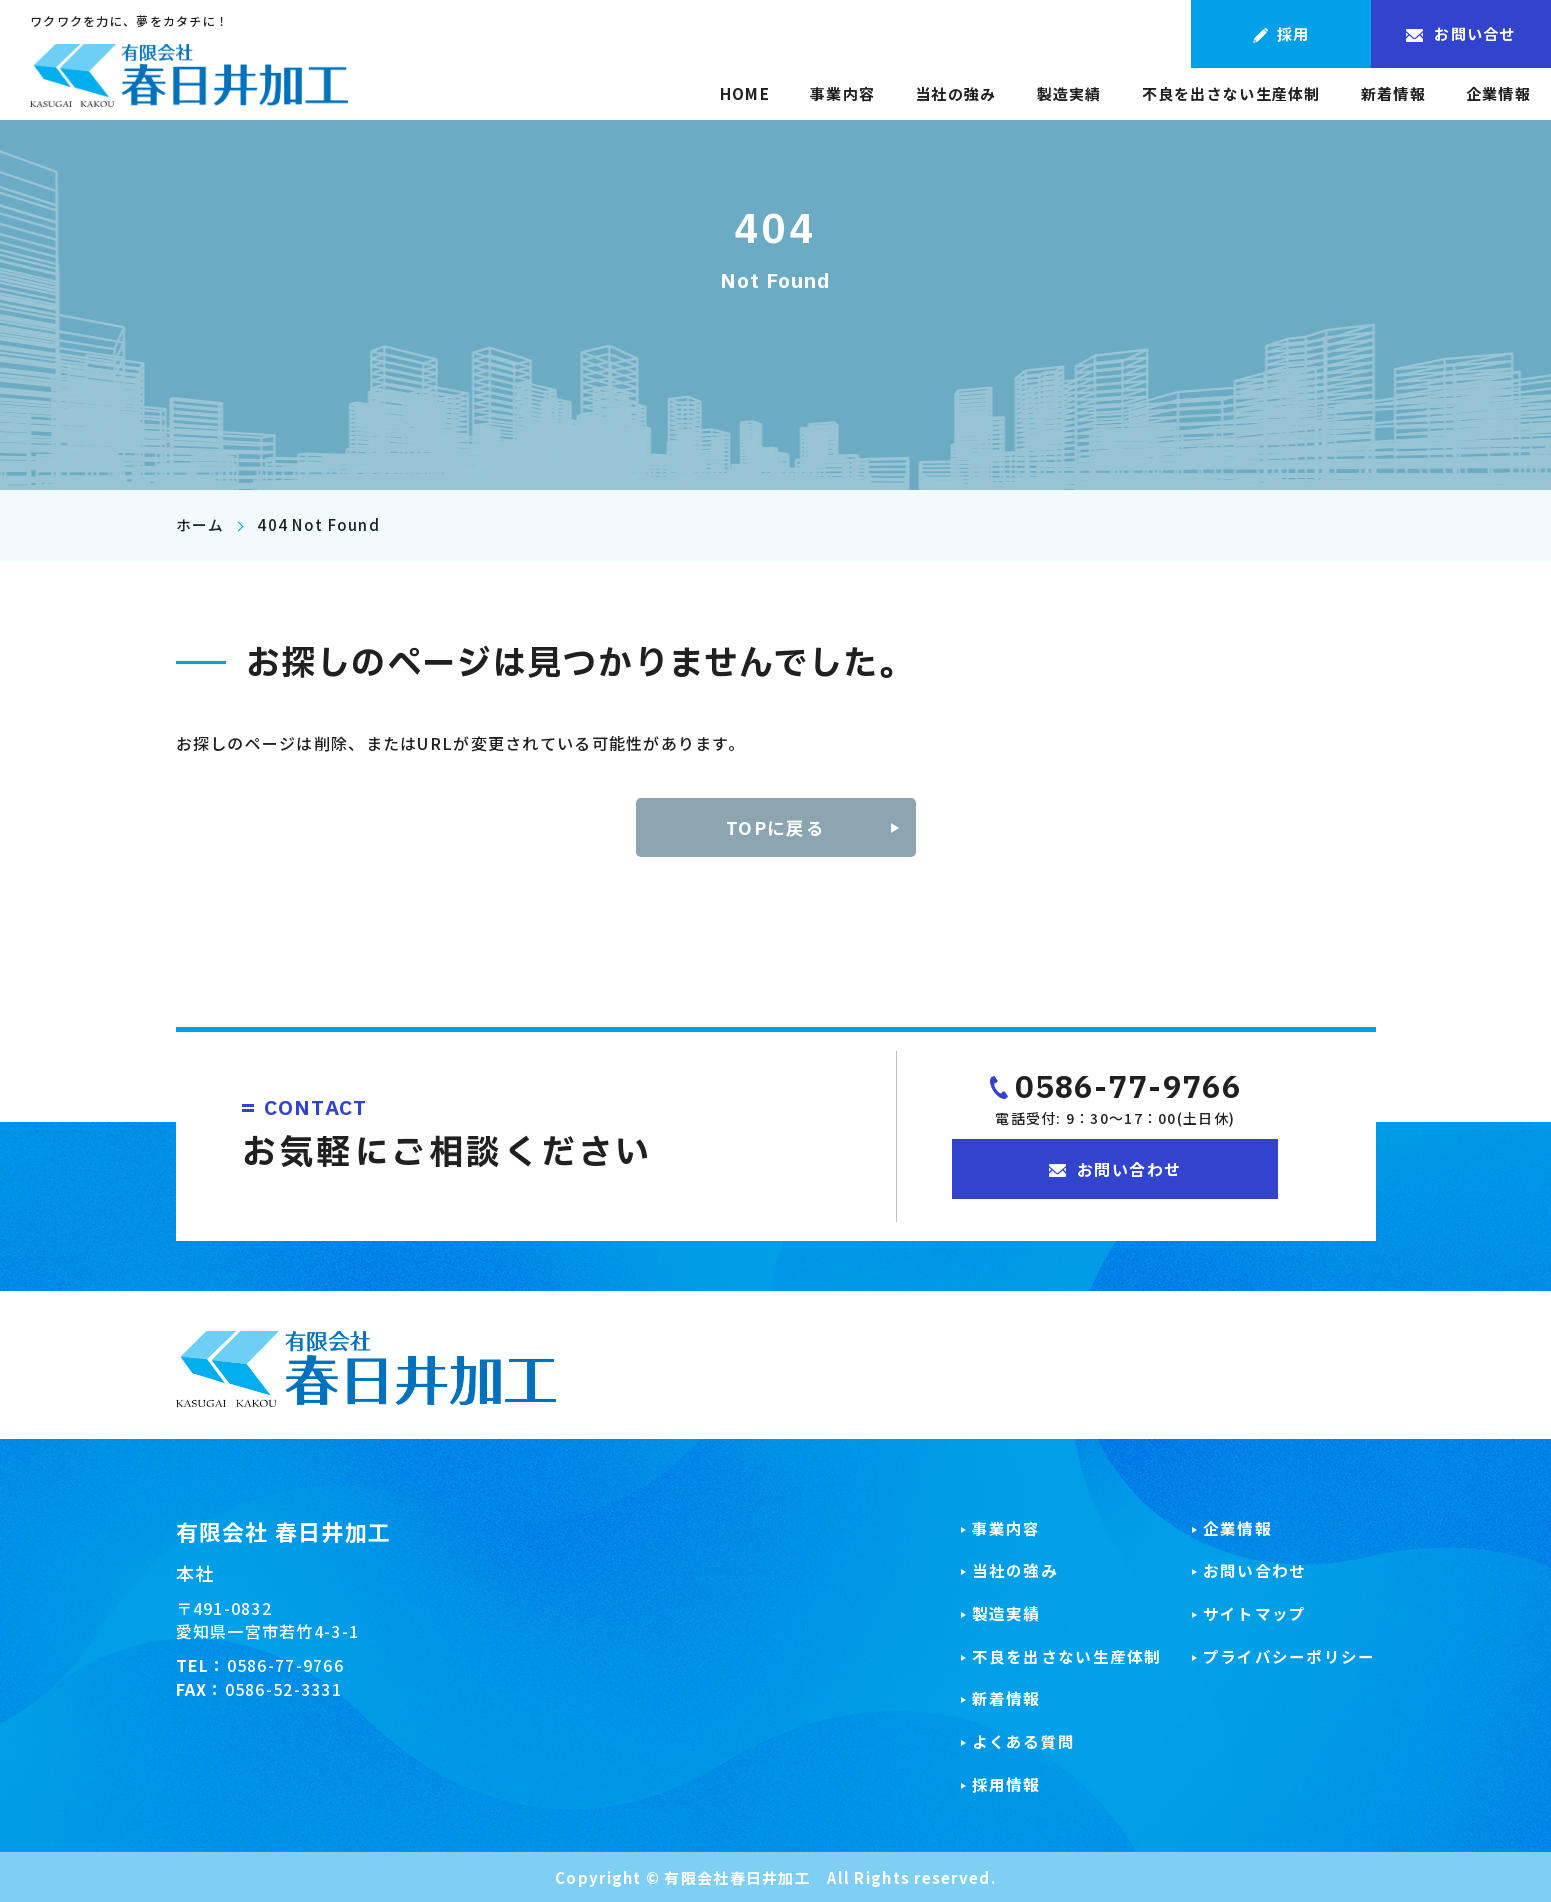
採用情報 (1006, 1783)
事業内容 (842, 94)
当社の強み (955, 94)
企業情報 (1498, 94)
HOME (745, 94)
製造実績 (1069, 94)
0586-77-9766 (1128, 1090)
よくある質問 (1024, 1741)
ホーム (200, 525)
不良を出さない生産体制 (1231, 94)
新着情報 (1393, 94)
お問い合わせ (1255, 1571)
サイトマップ (1255, 1613)
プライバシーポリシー (1289, 1656)
